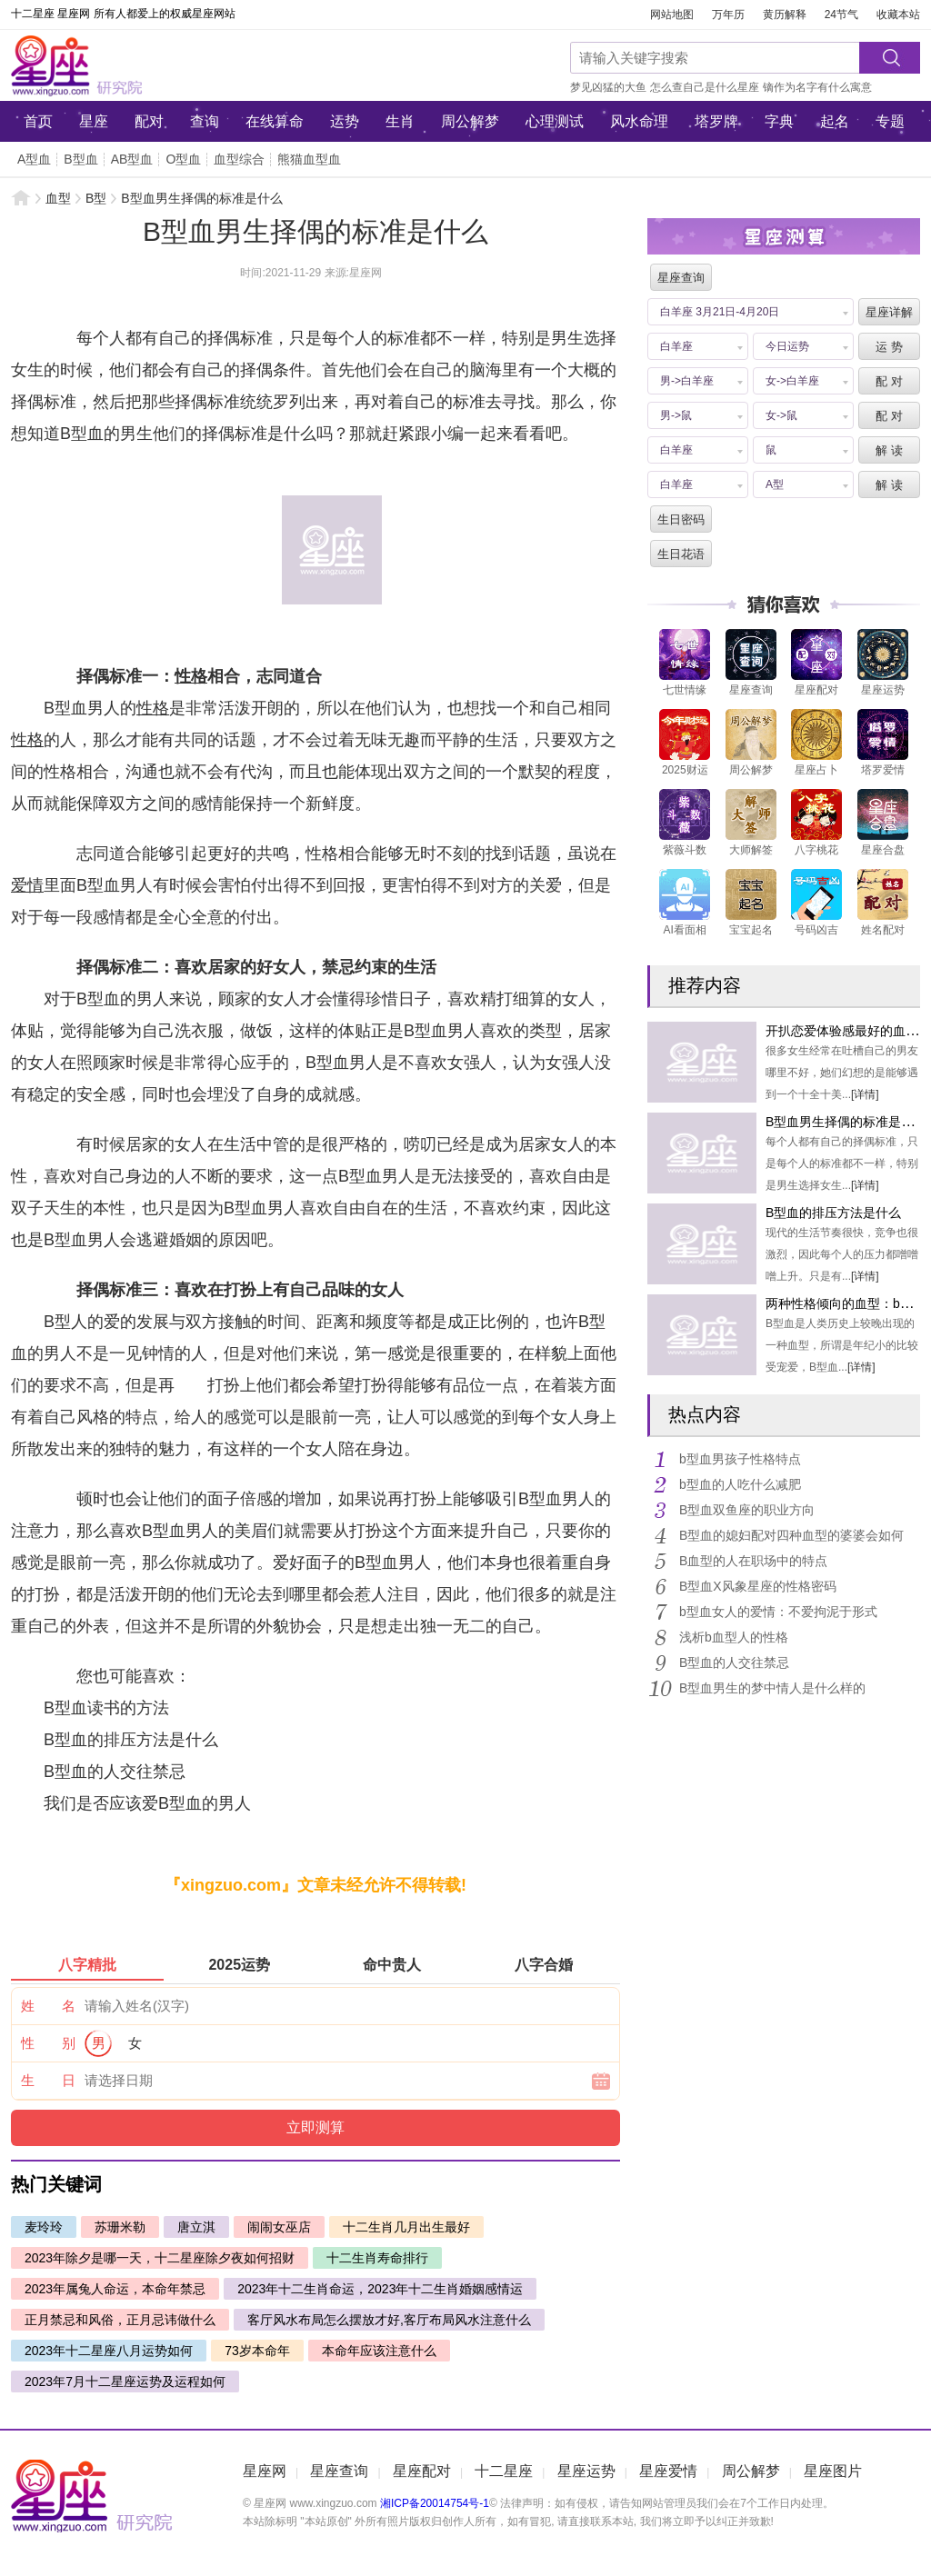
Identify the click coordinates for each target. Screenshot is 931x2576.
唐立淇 (196, 2227)
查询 (204, 121)
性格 (191, 676)
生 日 (48, 2080)
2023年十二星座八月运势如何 (109, 2350)
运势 (344, 121)
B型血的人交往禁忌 (734, 1662)
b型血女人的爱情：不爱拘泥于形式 (778, 1611)
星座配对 (422, 2471)
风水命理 (639, 121)
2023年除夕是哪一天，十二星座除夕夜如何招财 (160, 2258)
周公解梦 (470, 121)
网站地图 (672, 14)
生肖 (400, 121)
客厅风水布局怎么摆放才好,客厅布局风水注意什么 (389, 2319)
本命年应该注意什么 (379, 2350)
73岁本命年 (257, 2350)
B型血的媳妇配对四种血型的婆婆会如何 (791, 1535)
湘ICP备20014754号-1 (434, 2503)
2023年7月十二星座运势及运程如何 (125, 2381)
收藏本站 (898, 14)
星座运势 (586, 2471)
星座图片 (833, 2471)
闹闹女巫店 (279, 2227)
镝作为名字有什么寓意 (817, 87)
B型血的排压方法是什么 (833, 1212)
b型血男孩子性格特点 (740, 1459)
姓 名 (48, 2005)
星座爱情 (668, 2471)
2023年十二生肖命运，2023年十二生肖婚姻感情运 (380, 2288)
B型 (95, 198)
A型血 (34, 159)
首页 (38, 121)
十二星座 (504, 2471)
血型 (58, 198)
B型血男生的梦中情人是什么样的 (772, 1688)
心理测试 (555, 121)
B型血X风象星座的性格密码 (757, 1586)
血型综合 (239, 159)
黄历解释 (784, 14)
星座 (93, 121)
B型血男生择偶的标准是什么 (846, 1121)
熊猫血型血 (309, 159)
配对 (149, 121)
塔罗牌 (716, 121)
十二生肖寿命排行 (377, 2258)
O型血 (183, 159)
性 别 (48, 2043)
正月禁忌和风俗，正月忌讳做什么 (120, 2319)
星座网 (133, 65)
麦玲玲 (44, 2227)
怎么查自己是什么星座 (704, 87)
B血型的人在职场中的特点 (753, 1560)
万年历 (728, 14)
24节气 (841, 14)
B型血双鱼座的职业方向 (747, 1510)
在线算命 (274, 121)
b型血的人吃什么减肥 (740, 1484)
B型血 (80, 159)
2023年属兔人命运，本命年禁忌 (115, 2288)
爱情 (27, 885)
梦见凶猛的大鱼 (608, 87)
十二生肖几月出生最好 (406, 2227)
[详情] (865, 1094)
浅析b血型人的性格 (733, 1637)
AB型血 (132, 159)
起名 (834, 121)
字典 (779, 121)
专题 (890, 121)
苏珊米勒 (120, 2227)
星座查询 (339, 2471)
